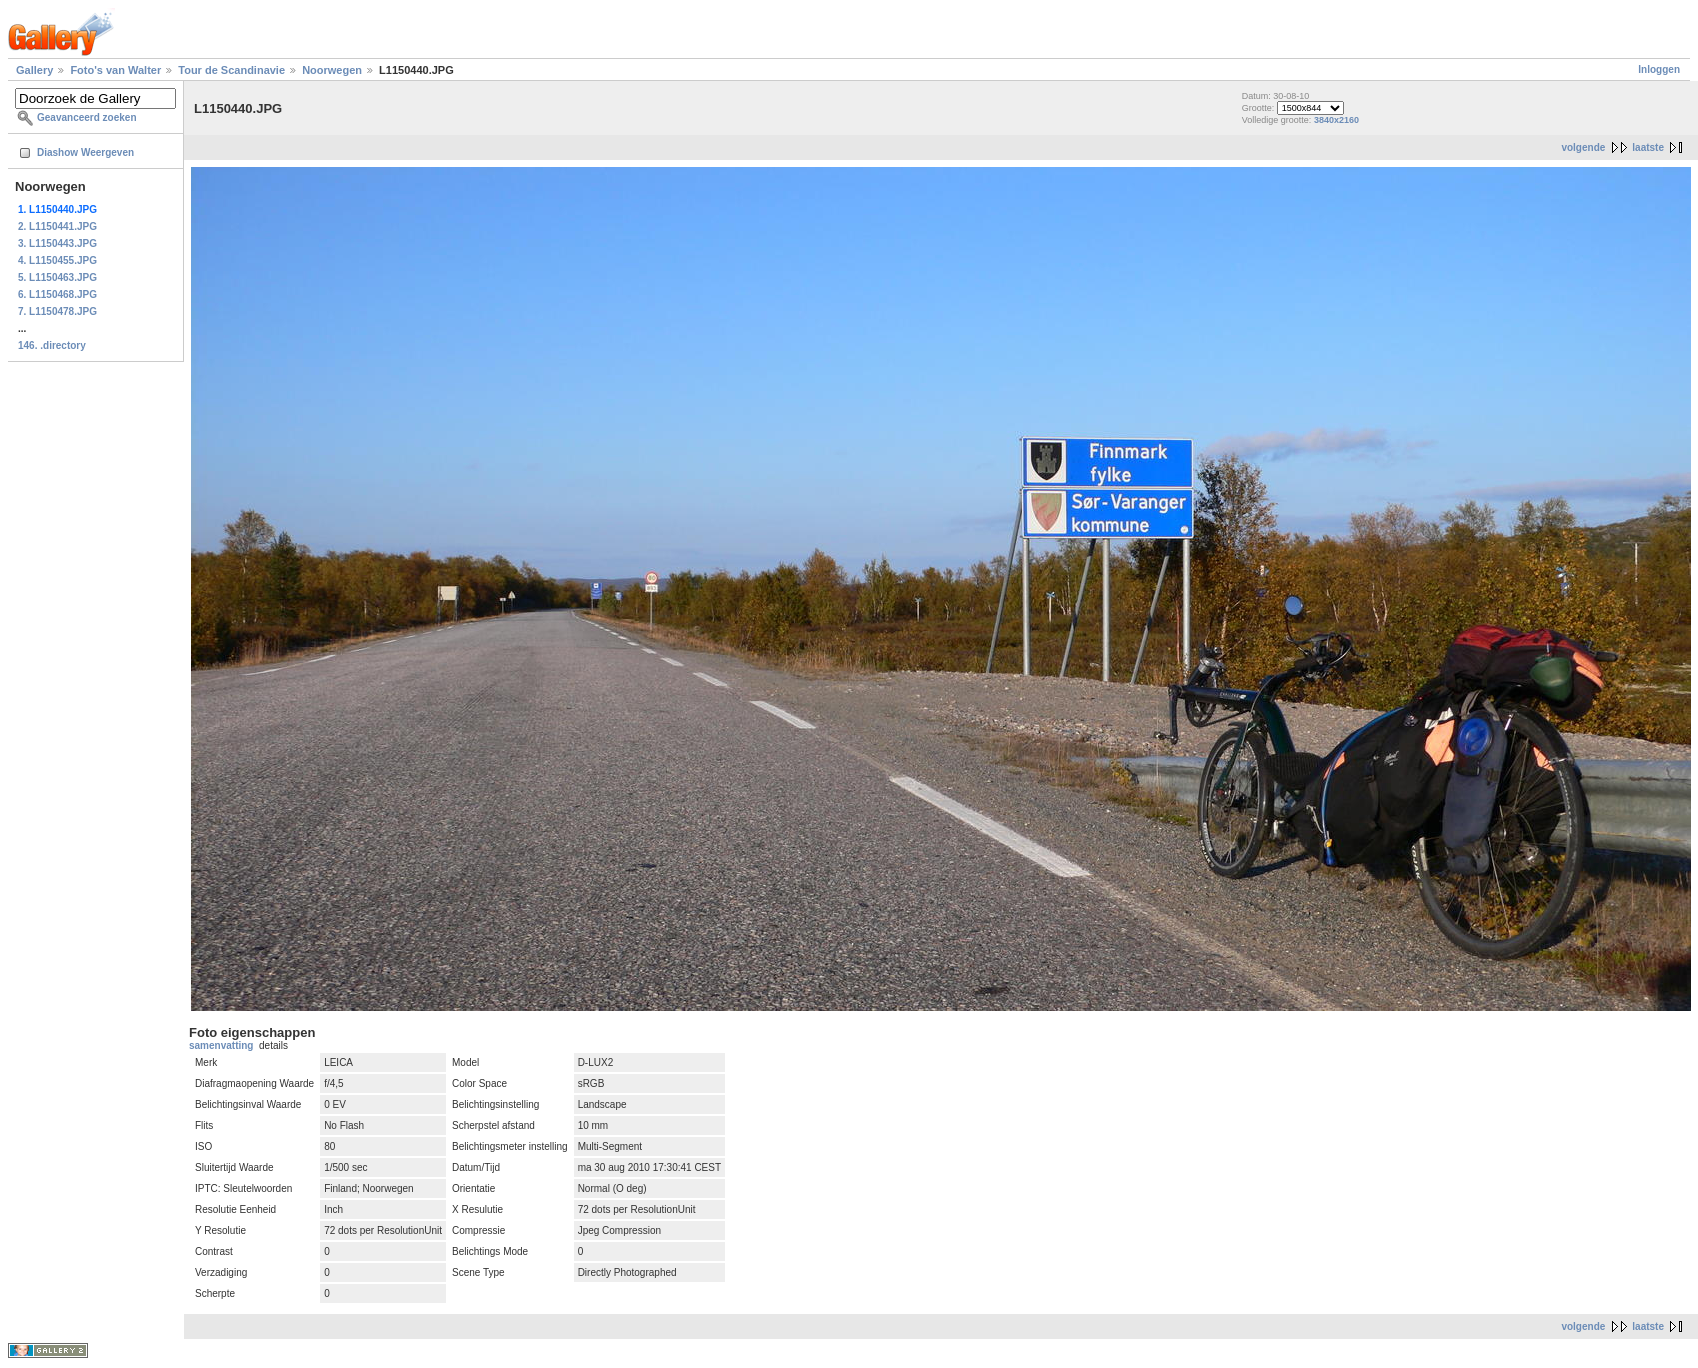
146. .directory (52, 345)
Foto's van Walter (115, 70)
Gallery (34, 70)
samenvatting (221, 1045)
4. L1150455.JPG (57, 260)
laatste (1648, 147)
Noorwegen (332, 70)
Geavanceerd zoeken (87, 117)
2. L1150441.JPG (57, 226)
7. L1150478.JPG (57, 311)
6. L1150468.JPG (57, 294)
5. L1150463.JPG (57, 277)
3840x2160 (1336, 120)
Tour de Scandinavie (231, 70)
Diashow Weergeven (85, 152)
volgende (1583, 147)
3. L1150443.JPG (57, 243)
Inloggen (1659, 69)
